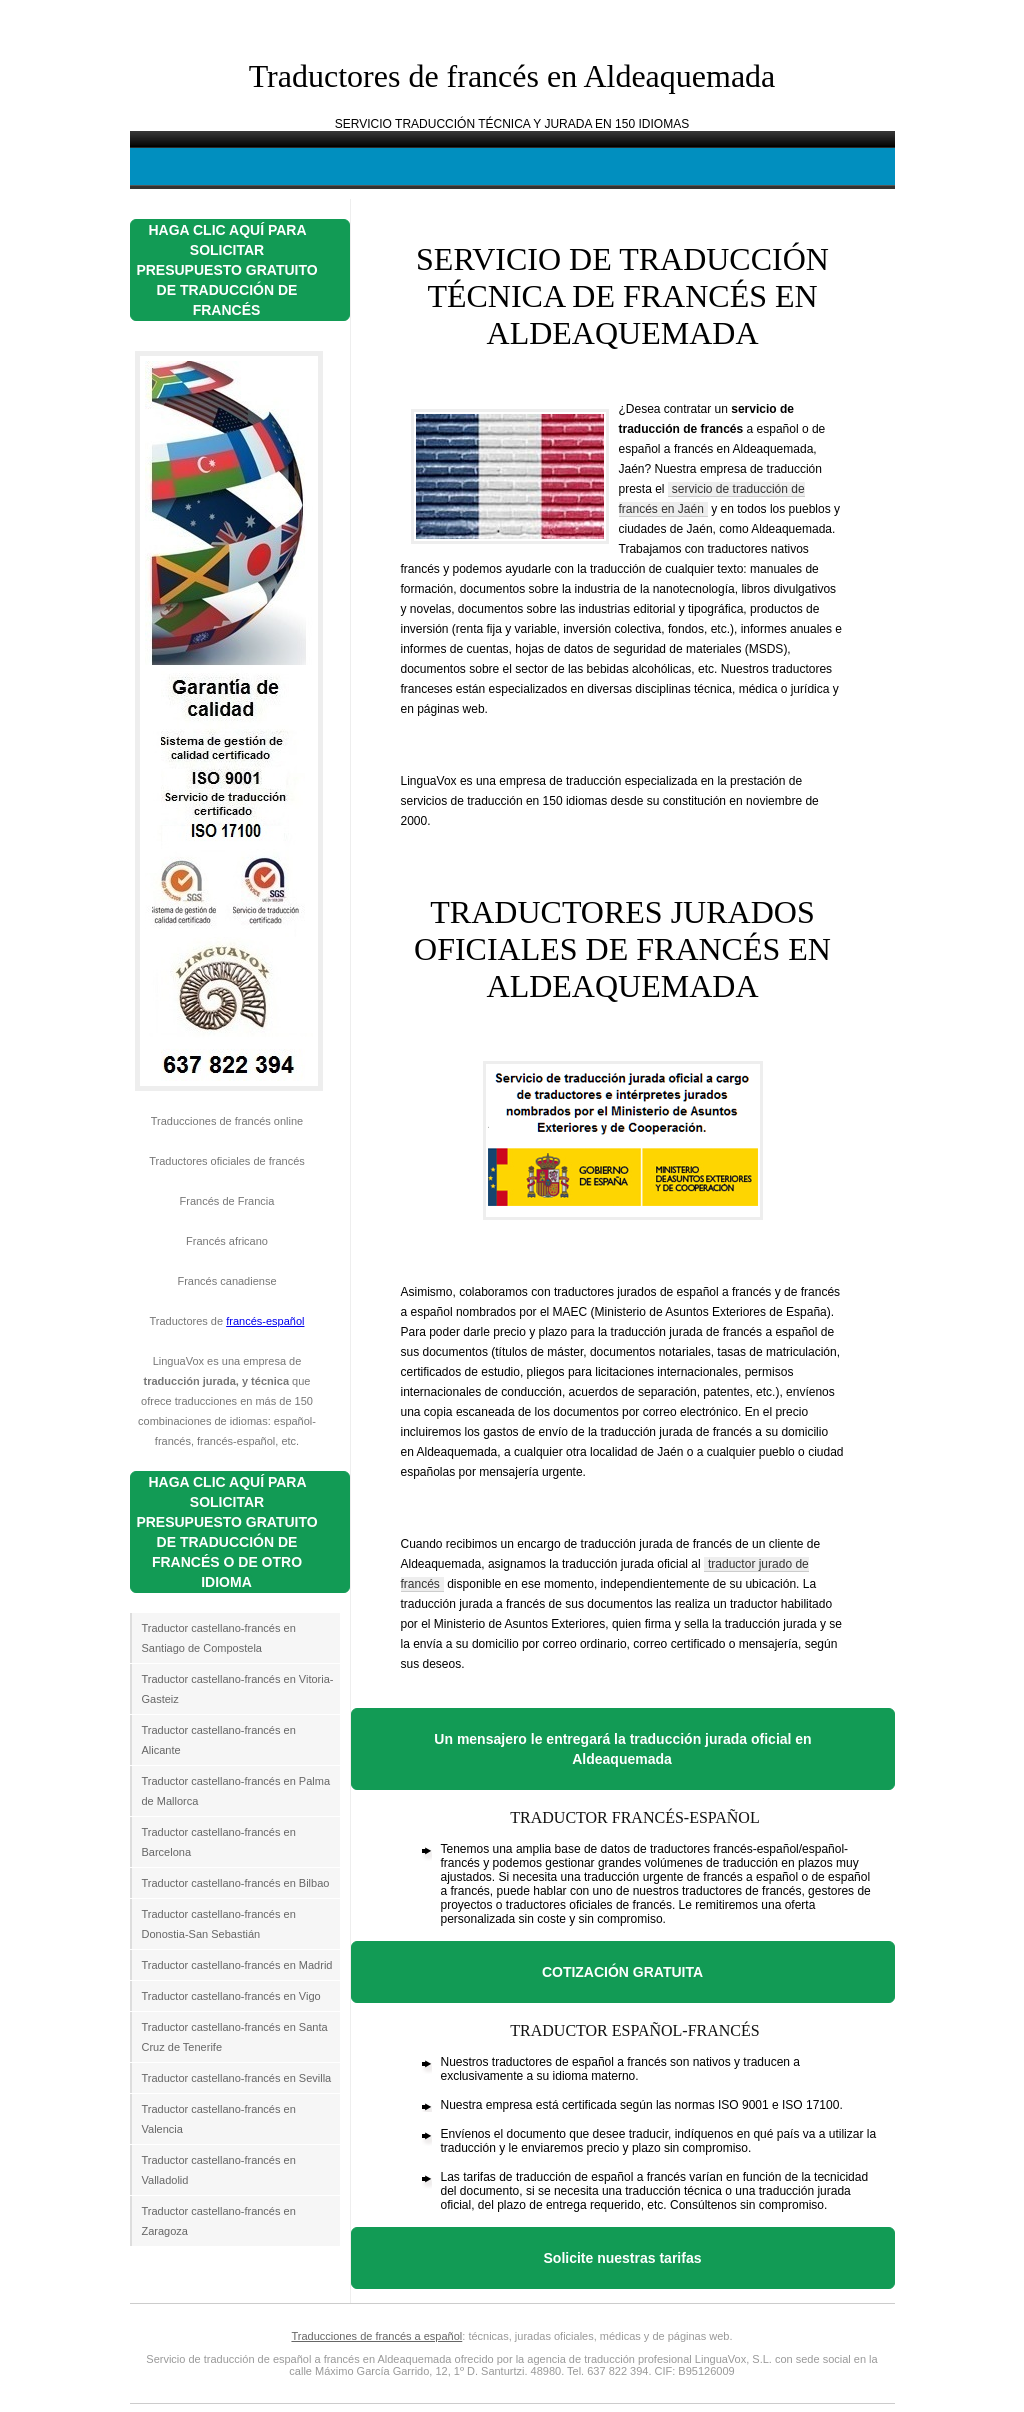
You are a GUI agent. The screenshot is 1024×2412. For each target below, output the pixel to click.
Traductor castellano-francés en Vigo (231, 1996)
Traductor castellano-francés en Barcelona (219, 1842)
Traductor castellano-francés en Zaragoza (219, 2221)
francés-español (265, 1321)
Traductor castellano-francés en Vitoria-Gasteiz (238, 1689)
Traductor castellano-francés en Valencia (219, 2119)
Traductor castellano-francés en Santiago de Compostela (219, 1638)
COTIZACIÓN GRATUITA (622, 1972)
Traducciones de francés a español (376, 2336)
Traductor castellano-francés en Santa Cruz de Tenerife (235, 2037)
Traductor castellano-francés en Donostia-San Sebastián (219, 1924)
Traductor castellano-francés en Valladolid (219, 2170)
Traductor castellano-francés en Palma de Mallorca (236, 1791)
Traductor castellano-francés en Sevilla (237, 2078)
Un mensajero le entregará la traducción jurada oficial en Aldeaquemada (622, 1749)
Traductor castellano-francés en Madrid (237, 1965)
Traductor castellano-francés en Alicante (219, 1740)
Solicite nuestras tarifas (623, 2258)
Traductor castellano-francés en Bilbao (236, 1883)
